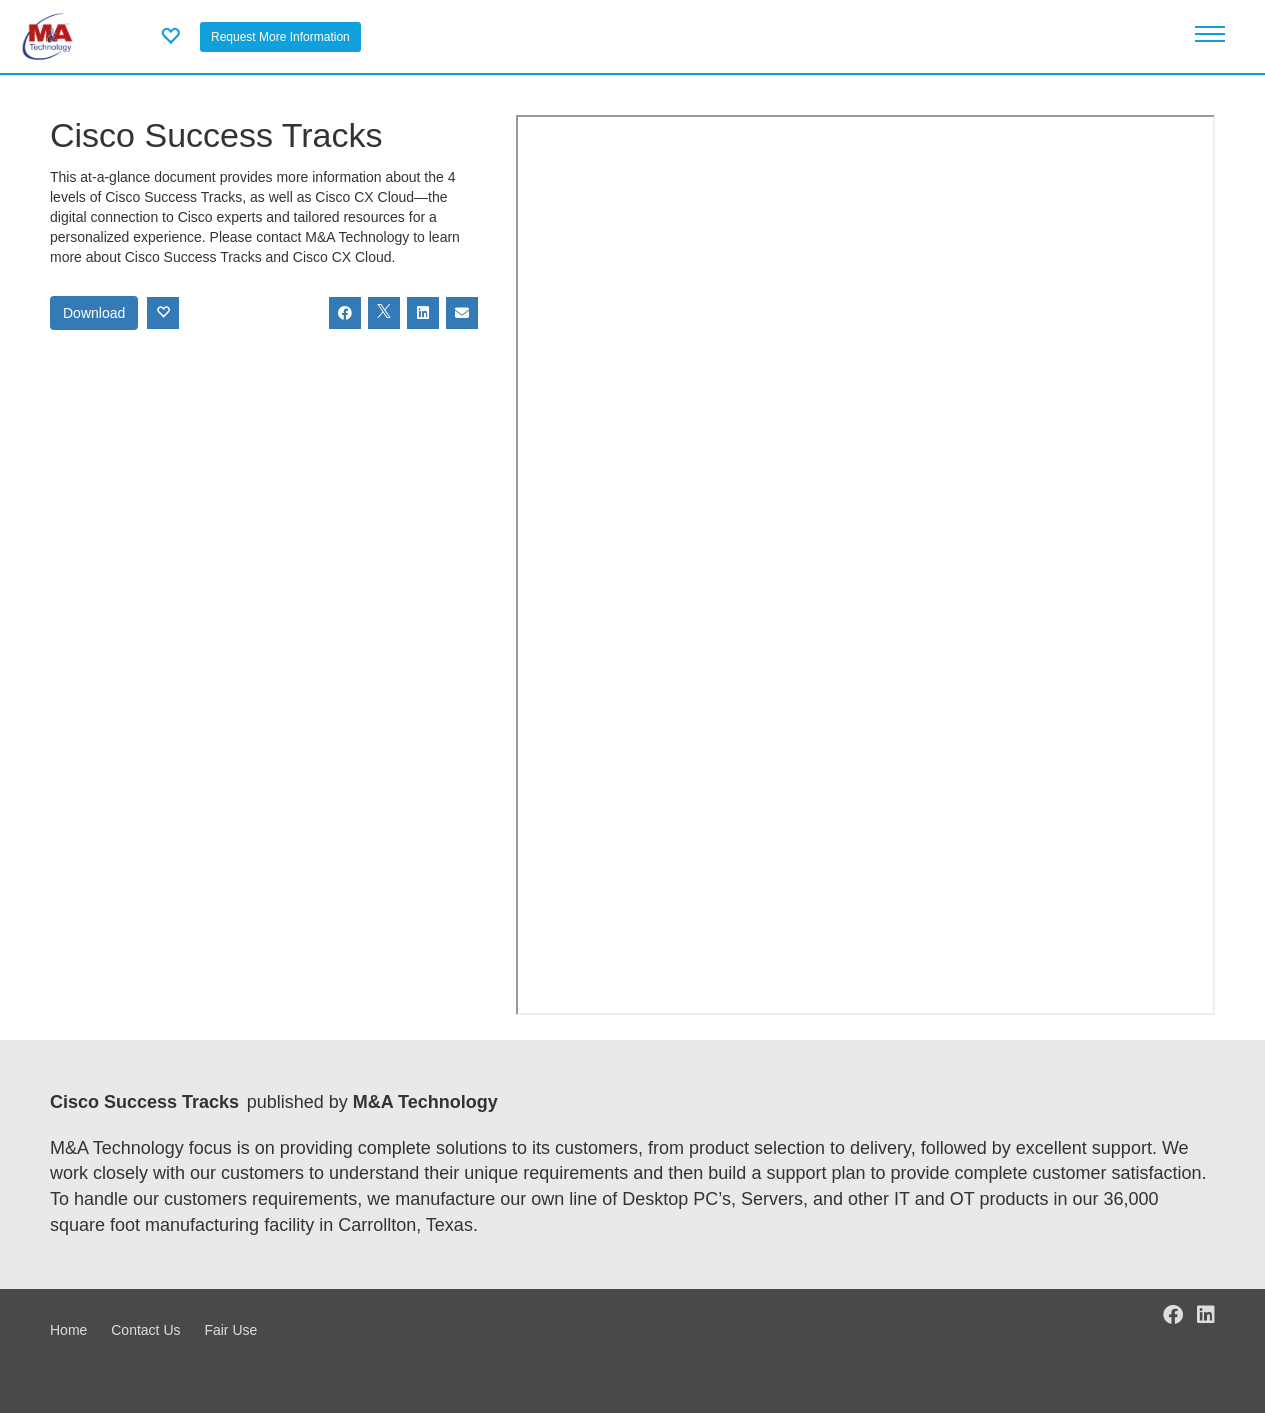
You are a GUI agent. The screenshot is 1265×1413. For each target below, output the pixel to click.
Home (68, 1330)
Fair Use (230, 1330)
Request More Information (280, 37)
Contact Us (145, 1330)
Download (94, 313)
